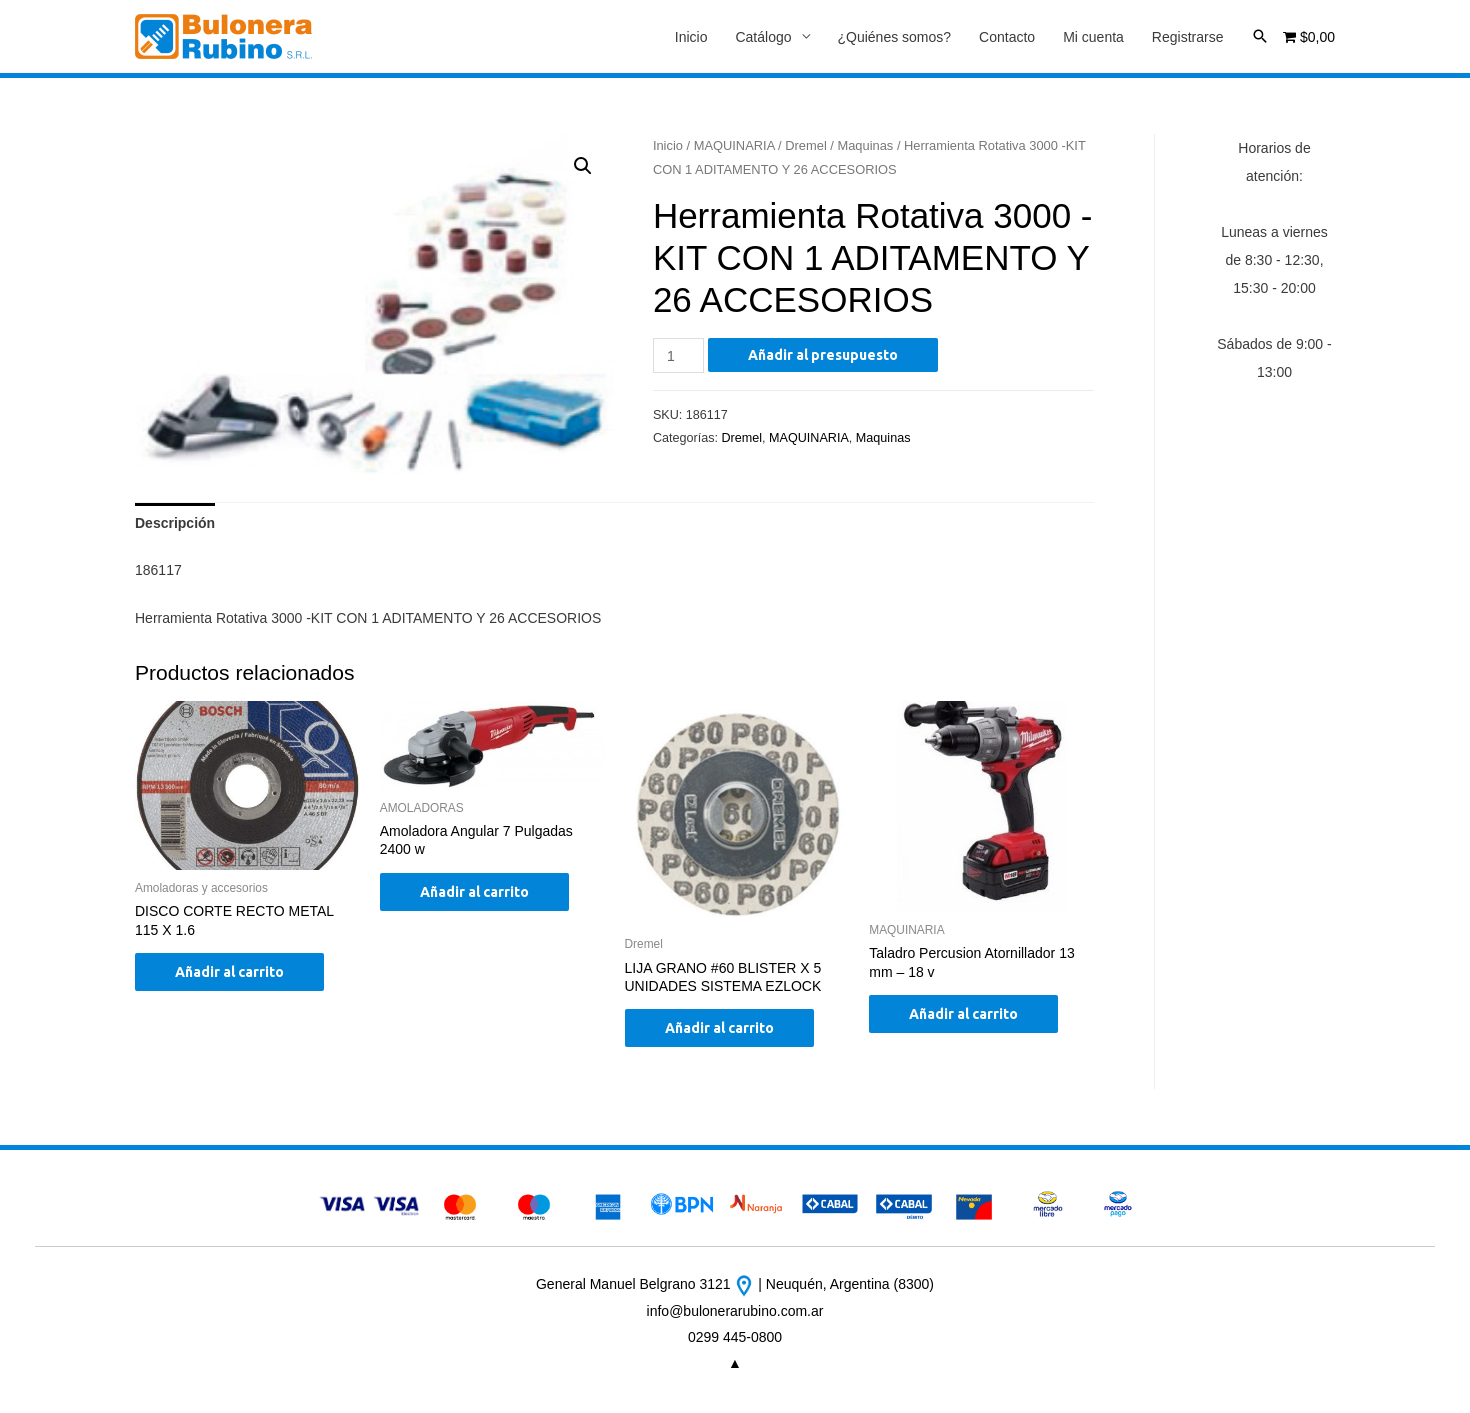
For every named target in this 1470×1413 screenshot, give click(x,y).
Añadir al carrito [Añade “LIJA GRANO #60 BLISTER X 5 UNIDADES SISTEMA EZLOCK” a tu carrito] (719, 1028)
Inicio (691, 37)
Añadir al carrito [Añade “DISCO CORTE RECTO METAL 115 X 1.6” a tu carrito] (229, 972)
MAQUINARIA (734, 145)
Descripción (175, 523)
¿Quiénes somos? (895, 37)
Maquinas (865, 145)
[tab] (175, 523)
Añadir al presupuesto (823, 355)
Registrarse (1188, 37)
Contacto (1007, 37)
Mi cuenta (1093, 37)
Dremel (806, 145)
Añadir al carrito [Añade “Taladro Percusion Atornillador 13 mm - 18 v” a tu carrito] (963, 1014)
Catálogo (763, 37)
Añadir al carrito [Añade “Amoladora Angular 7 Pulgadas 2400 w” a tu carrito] (474, 892)
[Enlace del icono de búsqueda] (1260, 36)
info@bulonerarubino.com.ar (735, 1311)
